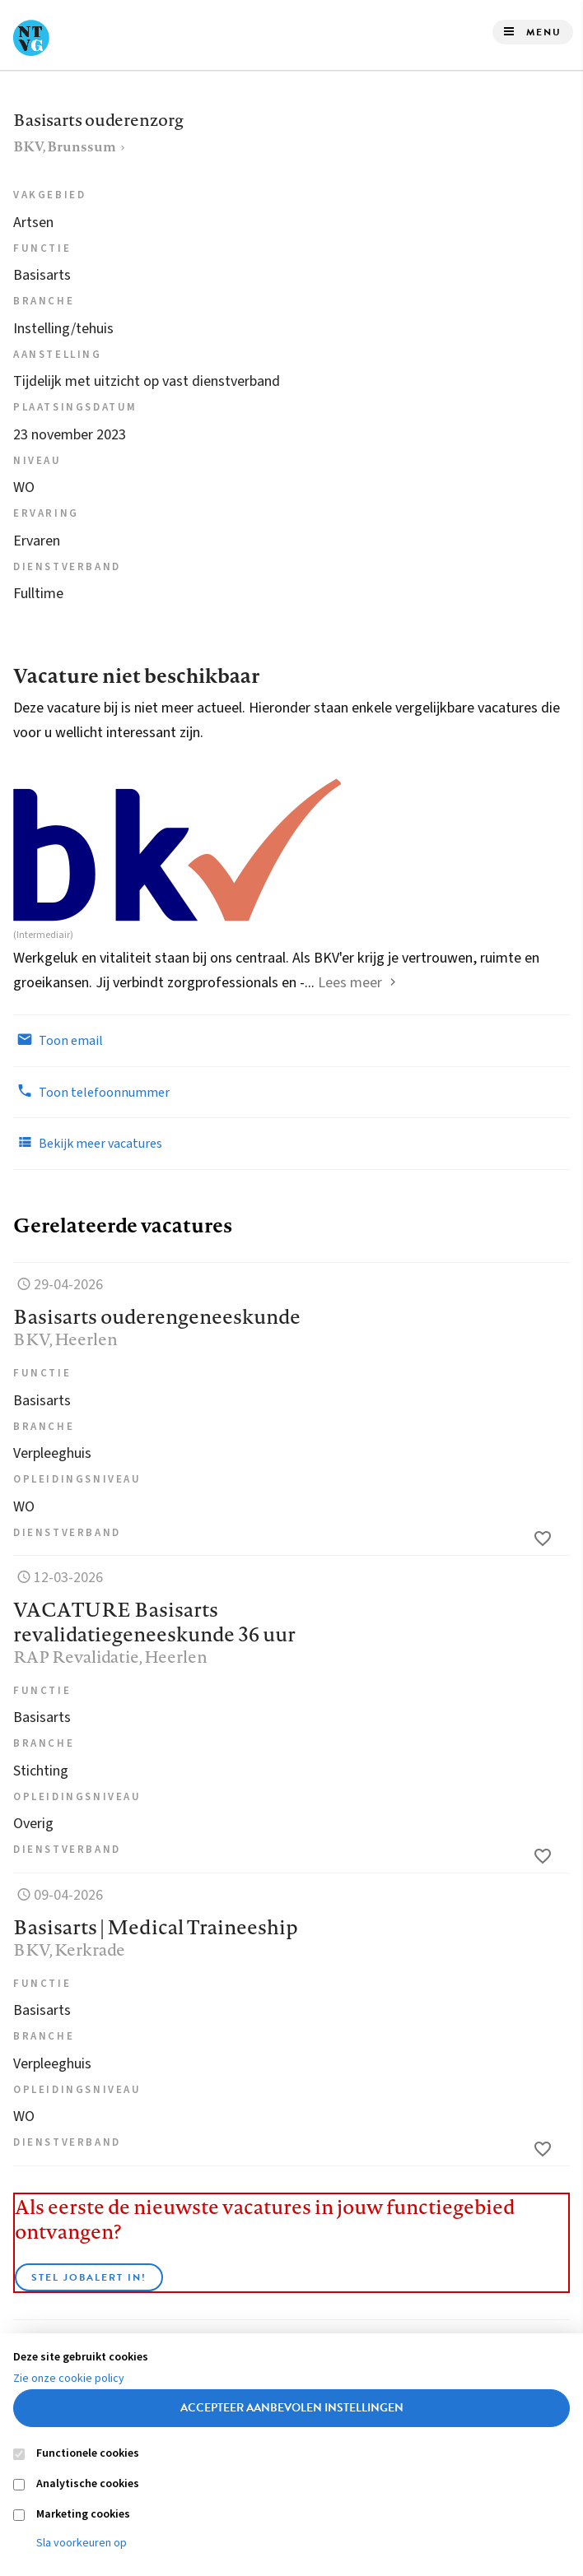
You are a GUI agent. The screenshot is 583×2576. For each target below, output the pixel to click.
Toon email (58, 1039)
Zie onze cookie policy (68, 2378)
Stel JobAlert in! (89, 2277)
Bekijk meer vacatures (87, 1142)
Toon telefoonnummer (91, 1091)
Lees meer (350, 982)
